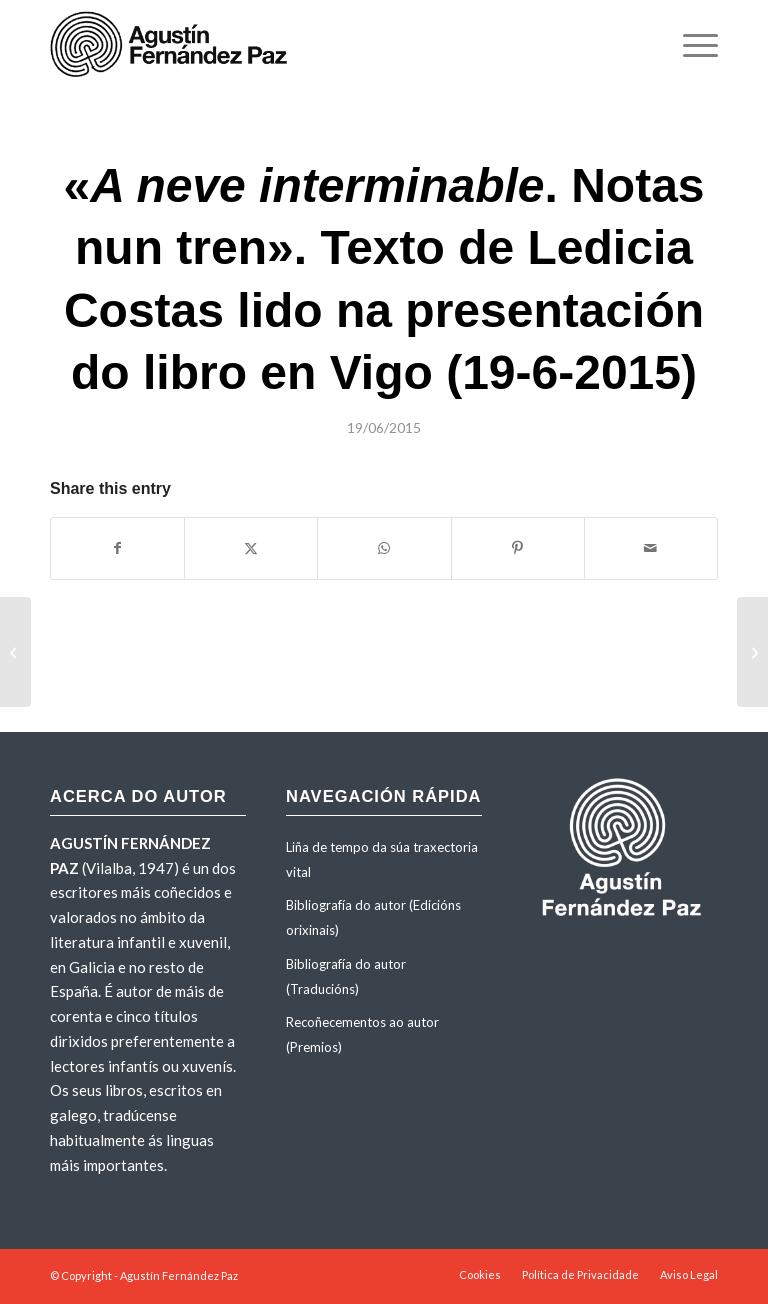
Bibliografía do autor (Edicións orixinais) (373, 917)
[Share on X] (251, 548)
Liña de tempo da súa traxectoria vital (382, 859)
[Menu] (690, 45)
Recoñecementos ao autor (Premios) (362, 1034)
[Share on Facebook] (117, 548)
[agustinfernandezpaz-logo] (172, 45)
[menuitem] (690, 45)
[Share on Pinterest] (518, 548)
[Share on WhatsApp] (384, 548)
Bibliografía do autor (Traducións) (346, 976)
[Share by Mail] (651, 548)
